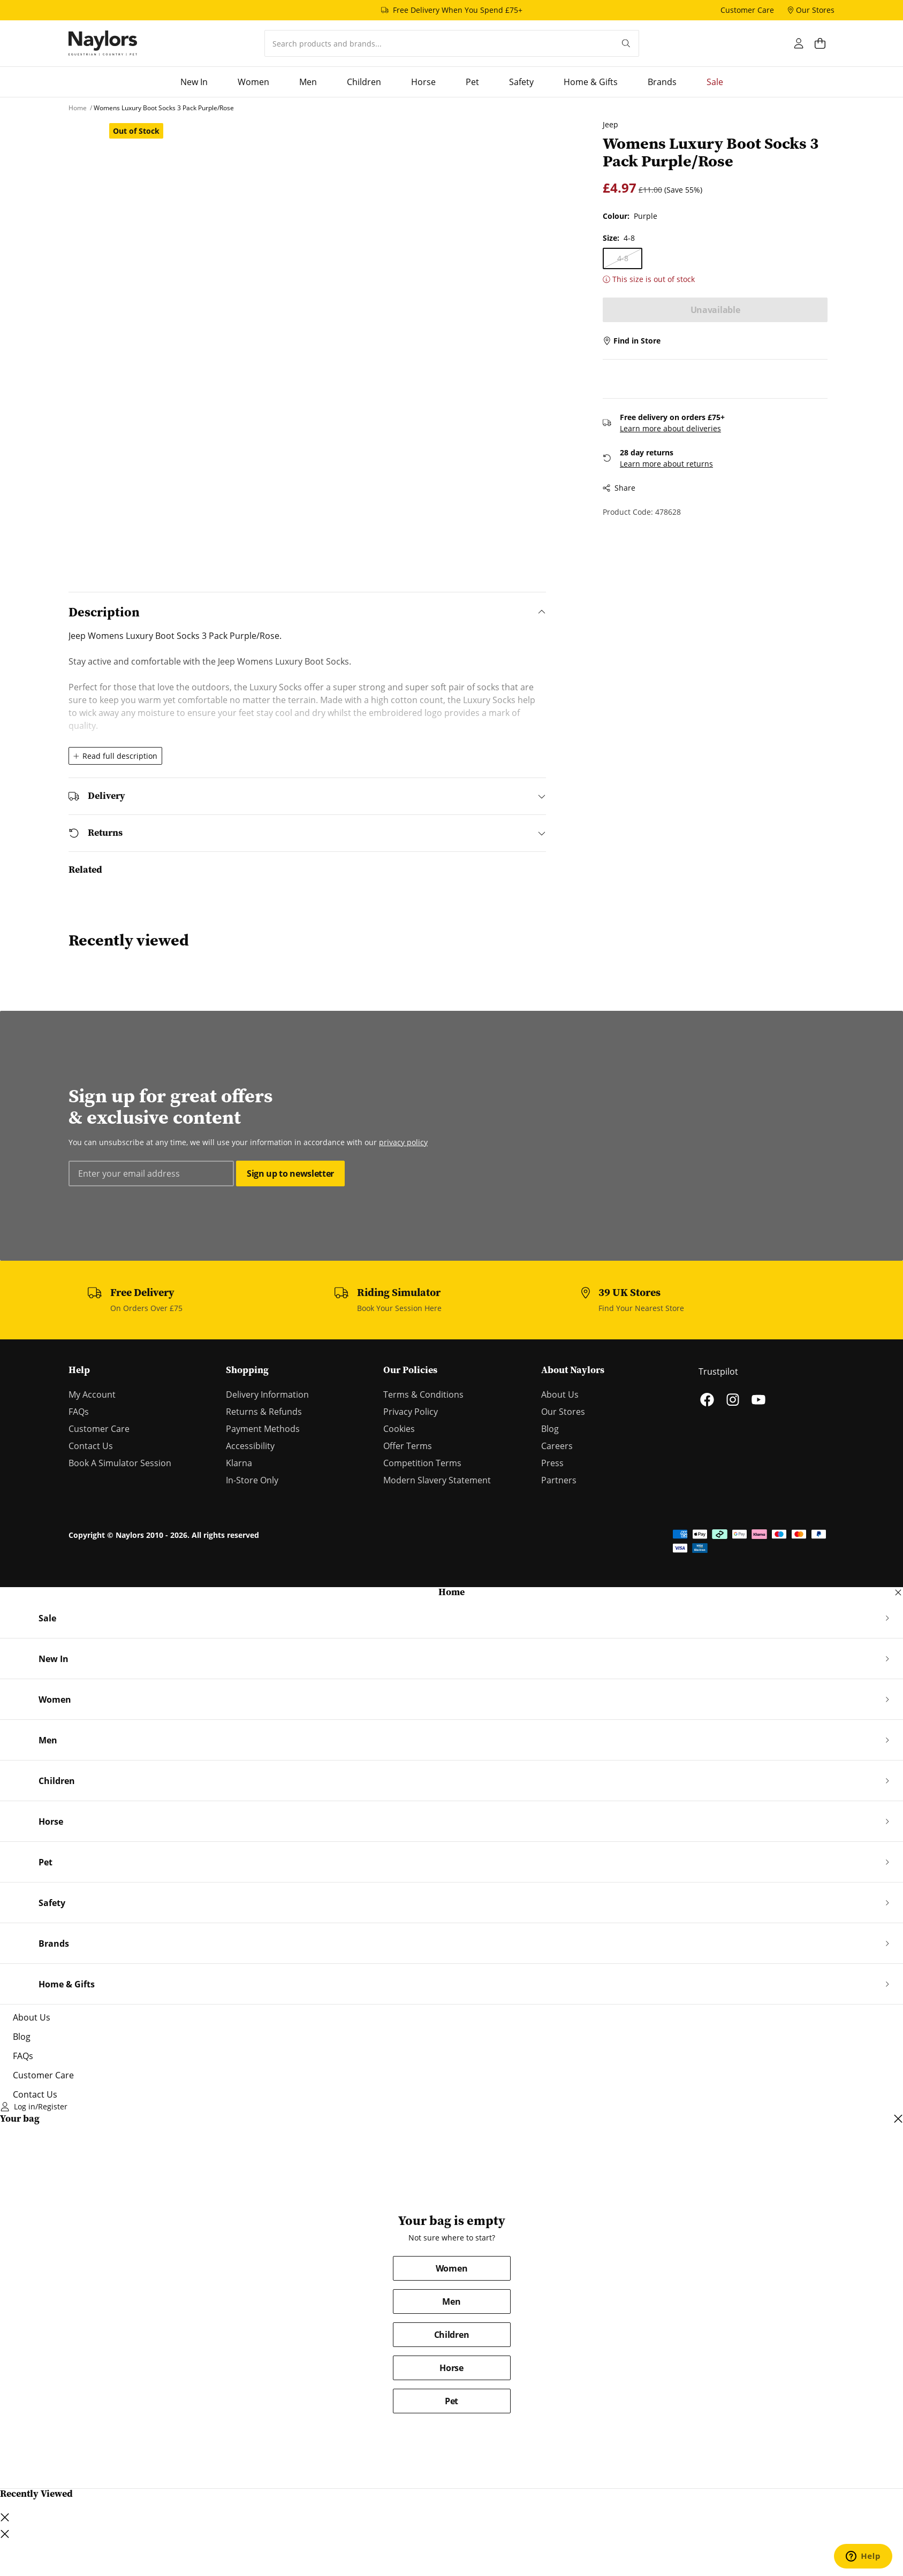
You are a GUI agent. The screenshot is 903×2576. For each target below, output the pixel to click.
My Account (92, 1394)
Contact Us (91, 1446)
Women (451, 2268)
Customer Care (99, 1429)
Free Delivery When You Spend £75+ (457, 10)
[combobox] (439, 43)
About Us (560, 1394)
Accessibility (250, 1446)
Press (552, 1463)
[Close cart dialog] (898, 2118)
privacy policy (403, 1142)
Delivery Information (267, 1394)
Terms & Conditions (423, 1394)
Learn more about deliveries (663, 428)
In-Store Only (252, 1480)
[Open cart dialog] (824, 43)
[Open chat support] (863, 2556)
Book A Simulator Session (120, 1463)
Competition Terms (422, 1463)
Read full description (115, 756)
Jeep (603, 124)
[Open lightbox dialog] (325, 339)
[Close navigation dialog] (898, 1592)
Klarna (239, 1463)
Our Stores (563, 1411)
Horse (451, 2368)
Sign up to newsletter (290, 1173)
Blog (550, 1429)
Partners (558, 1480)
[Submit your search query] (626, 43)
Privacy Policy (410, 1411)
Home (451, 1592)
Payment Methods (263, 1429)
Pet (451, 2401)
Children (451, 2335)
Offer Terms (407, 1446)
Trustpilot (718, 1371)
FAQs (79, 1411)
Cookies (399, 1429)
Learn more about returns (659, 464)
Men (451, 2301)
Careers (557, 1446)
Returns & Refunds (264, 1411)
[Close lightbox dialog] (5, 2534)
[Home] (103, 43)
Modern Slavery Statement (437, 1480)
